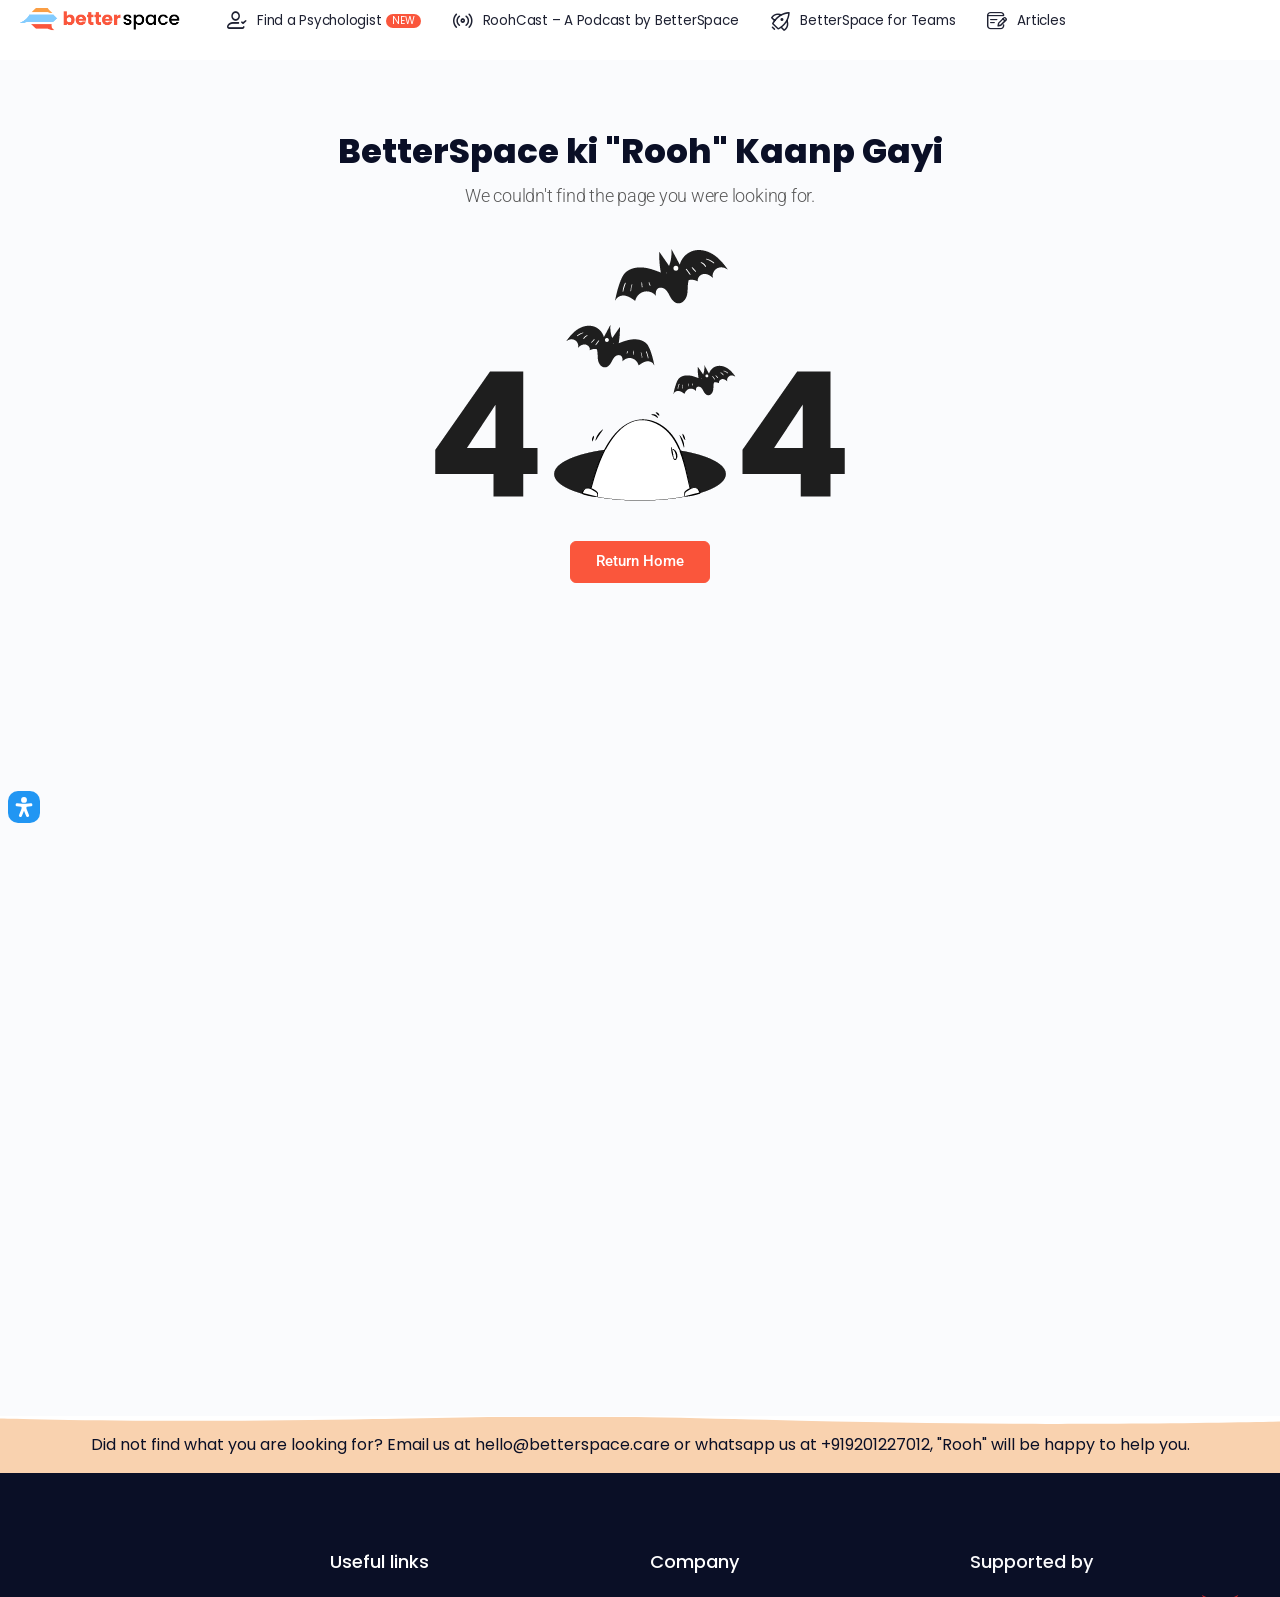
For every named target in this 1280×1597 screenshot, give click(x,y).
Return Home (640, 561)
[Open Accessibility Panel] (24, 807)
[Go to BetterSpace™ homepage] (100, 20)
